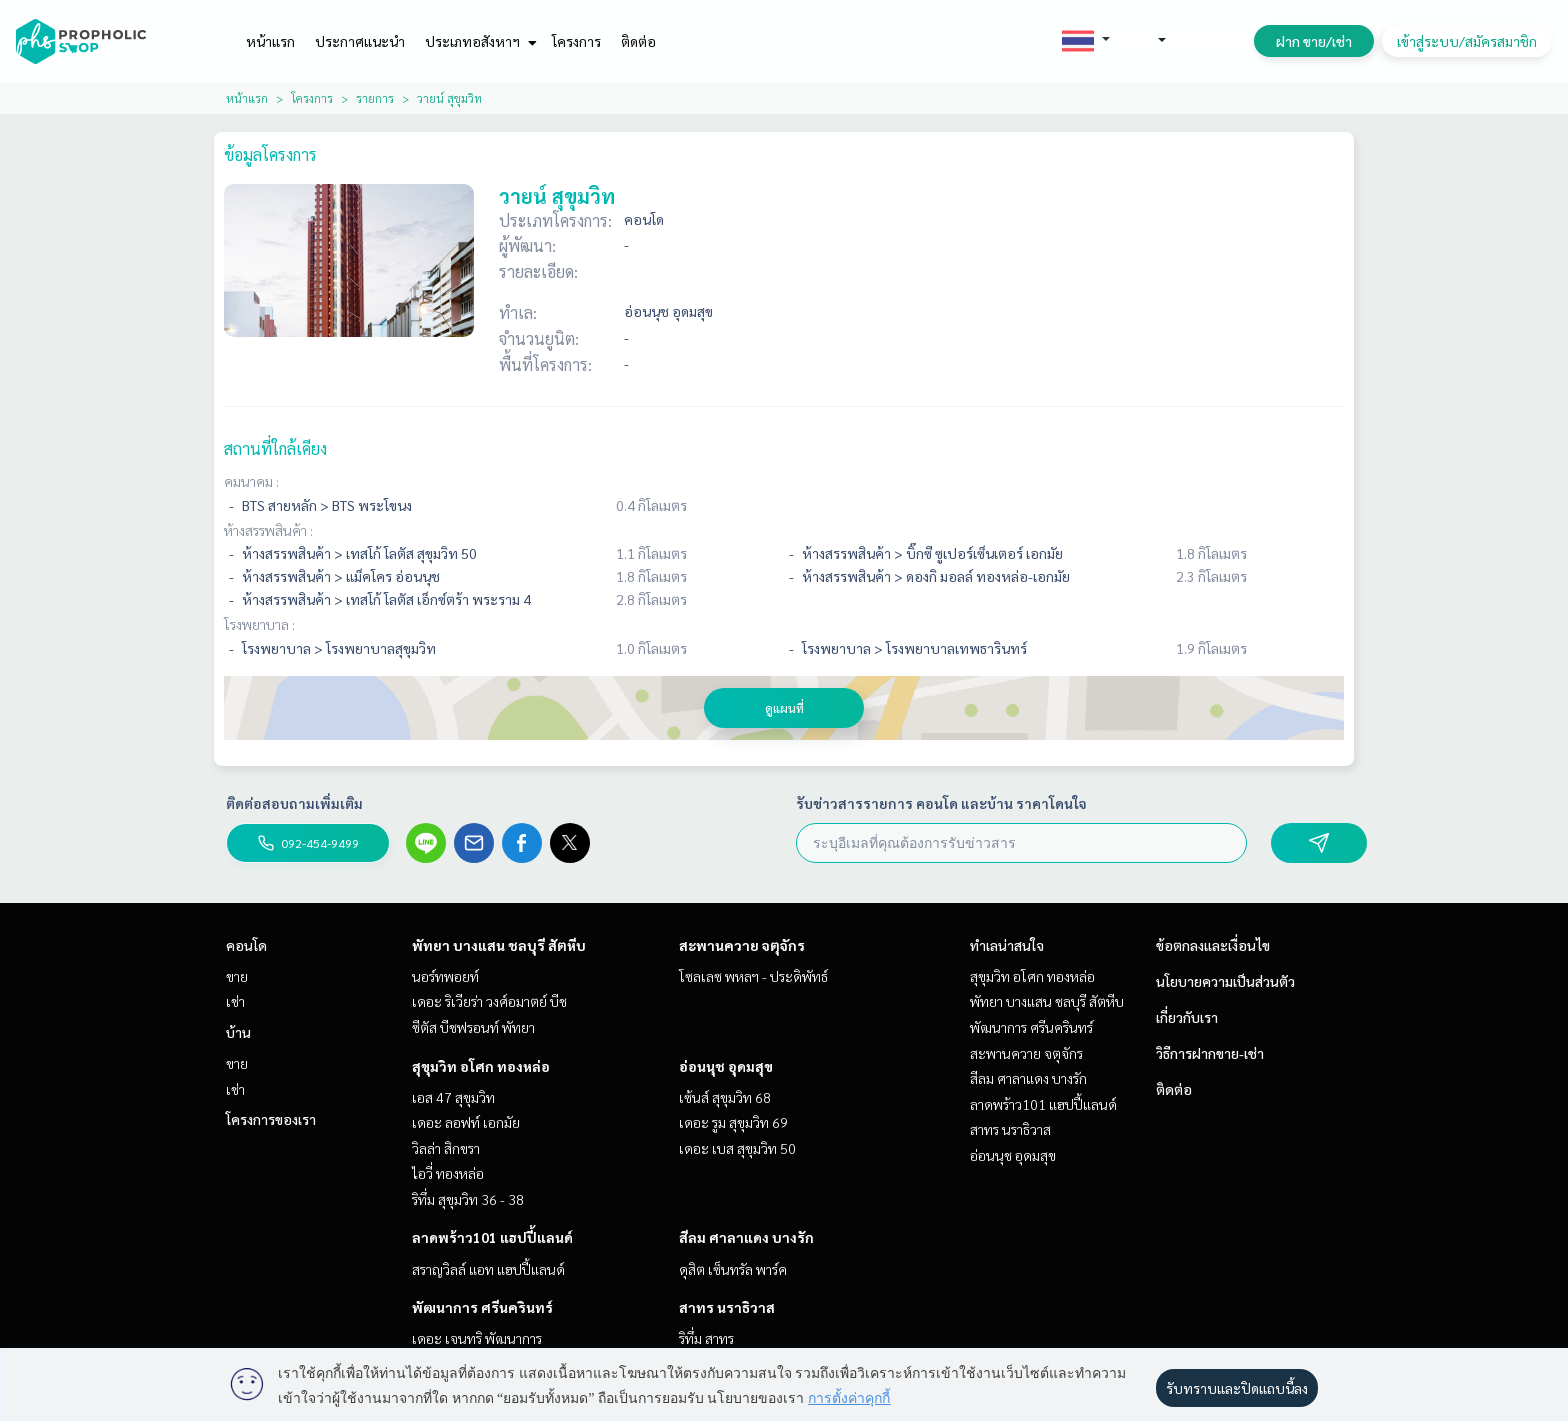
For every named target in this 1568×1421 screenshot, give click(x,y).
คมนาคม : (251, 481)
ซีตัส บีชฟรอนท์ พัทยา (473, 1027)
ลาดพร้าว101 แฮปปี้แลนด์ (492, 1237)
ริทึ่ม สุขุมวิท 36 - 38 (468, 1199)
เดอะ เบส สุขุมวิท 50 (737, 1148)
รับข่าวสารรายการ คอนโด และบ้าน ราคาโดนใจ (941, 803)
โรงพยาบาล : (259, 624)
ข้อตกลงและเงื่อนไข (1213, 945)
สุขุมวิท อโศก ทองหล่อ (481, 1066)
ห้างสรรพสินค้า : (268, 530)
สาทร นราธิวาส (727, 1307)
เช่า (235, 1001)
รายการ (375, 98)
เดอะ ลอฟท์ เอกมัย (466, 1122)
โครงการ (576, 41)
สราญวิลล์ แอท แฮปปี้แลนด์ (488, 1269)
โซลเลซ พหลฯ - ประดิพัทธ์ (753, 976)
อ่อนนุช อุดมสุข (726, 1066)
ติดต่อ (638, 41)
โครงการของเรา (271, 1119)
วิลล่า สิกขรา (446, 1148)
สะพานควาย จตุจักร (742, 945)
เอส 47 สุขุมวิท (453, 1097)
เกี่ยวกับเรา (1187, 1017)
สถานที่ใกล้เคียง (275, 448)
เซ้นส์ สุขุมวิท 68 (725, 1097)
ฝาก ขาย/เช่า (1314, 41)
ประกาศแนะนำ (360, 41)
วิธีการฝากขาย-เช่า (1210, 1053)
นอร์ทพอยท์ (445, 976)
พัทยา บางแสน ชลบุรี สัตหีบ (499, 945)
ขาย (237, 976)
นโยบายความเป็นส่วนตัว (1225, 981)
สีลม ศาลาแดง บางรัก (746, 1237)
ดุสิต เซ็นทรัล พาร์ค (733, 1269)
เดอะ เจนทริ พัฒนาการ (477, 1338)
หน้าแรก (270, 41)
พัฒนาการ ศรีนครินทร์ (482, 1307)
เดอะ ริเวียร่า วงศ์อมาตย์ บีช (489, 1001)
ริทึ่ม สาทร (706, 1338)
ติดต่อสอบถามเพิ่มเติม (294, 803)
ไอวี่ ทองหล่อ (448, 1173)
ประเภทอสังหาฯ (478, 41)
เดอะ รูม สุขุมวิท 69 (733, 1122)
